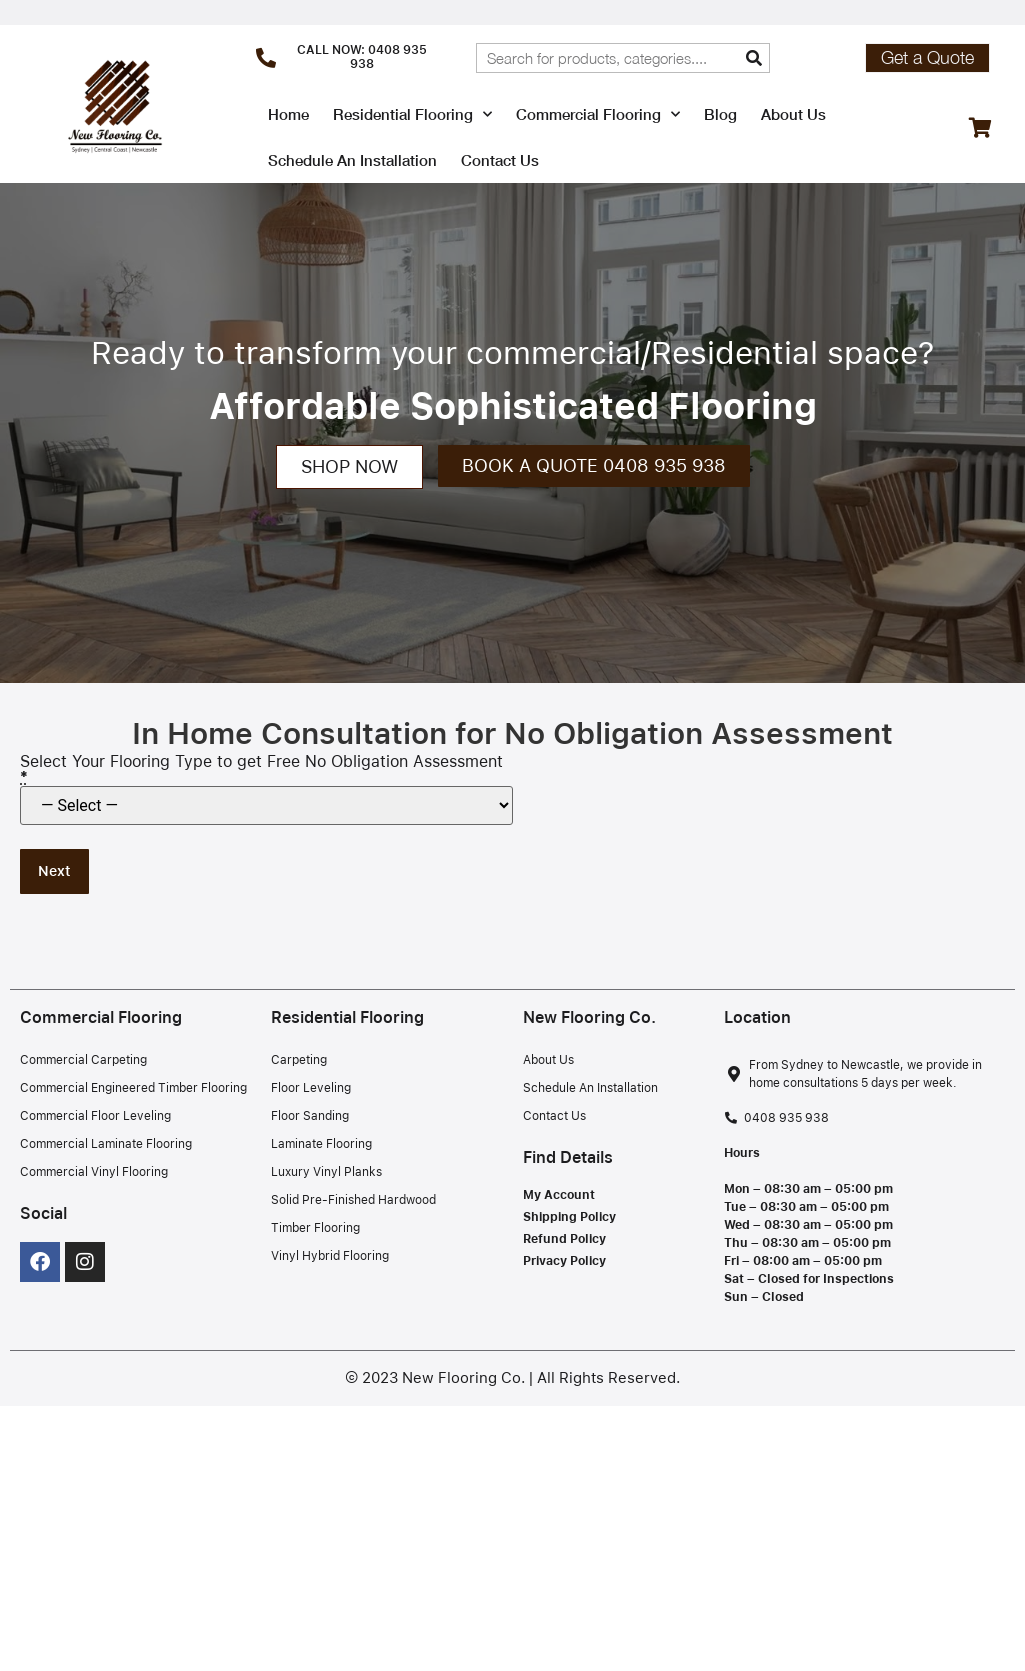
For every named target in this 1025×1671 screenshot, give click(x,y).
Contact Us (500, 160)
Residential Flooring (412, 114)
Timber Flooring (315, 1228)
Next (54, 871)
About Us (793, 114)
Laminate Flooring (321, 1144)
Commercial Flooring (598, 114)
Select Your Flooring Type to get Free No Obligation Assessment (261, 770)
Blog (720, 114)
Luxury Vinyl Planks (326, 1172)
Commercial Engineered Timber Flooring (133, 1088)
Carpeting (299, 1060)
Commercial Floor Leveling (95, 1116)
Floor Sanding (310, 1116)
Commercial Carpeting (83, 1060)
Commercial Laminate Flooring (106, 1144)
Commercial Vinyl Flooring (94, 1172)
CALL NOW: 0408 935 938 (362, 57)
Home (288, 114)
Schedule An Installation (352, 160)
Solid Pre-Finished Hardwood (353, 1200)
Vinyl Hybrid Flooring (330, 1256)
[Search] (754, 58)
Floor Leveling (311, 1088)
